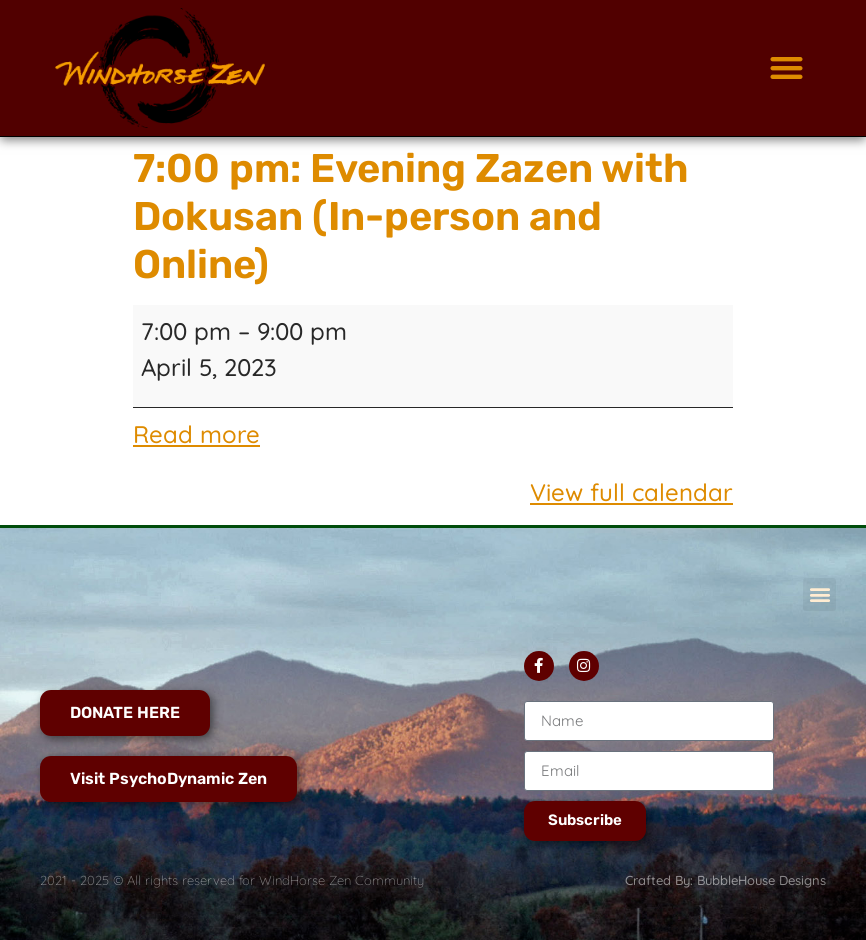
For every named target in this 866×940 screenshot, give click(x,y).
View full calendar (631, 492)
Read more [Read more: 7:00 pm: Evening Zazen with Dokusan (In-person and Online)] (196, 434)
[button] (786, 68)
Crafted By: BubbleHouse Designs (725, 880)
